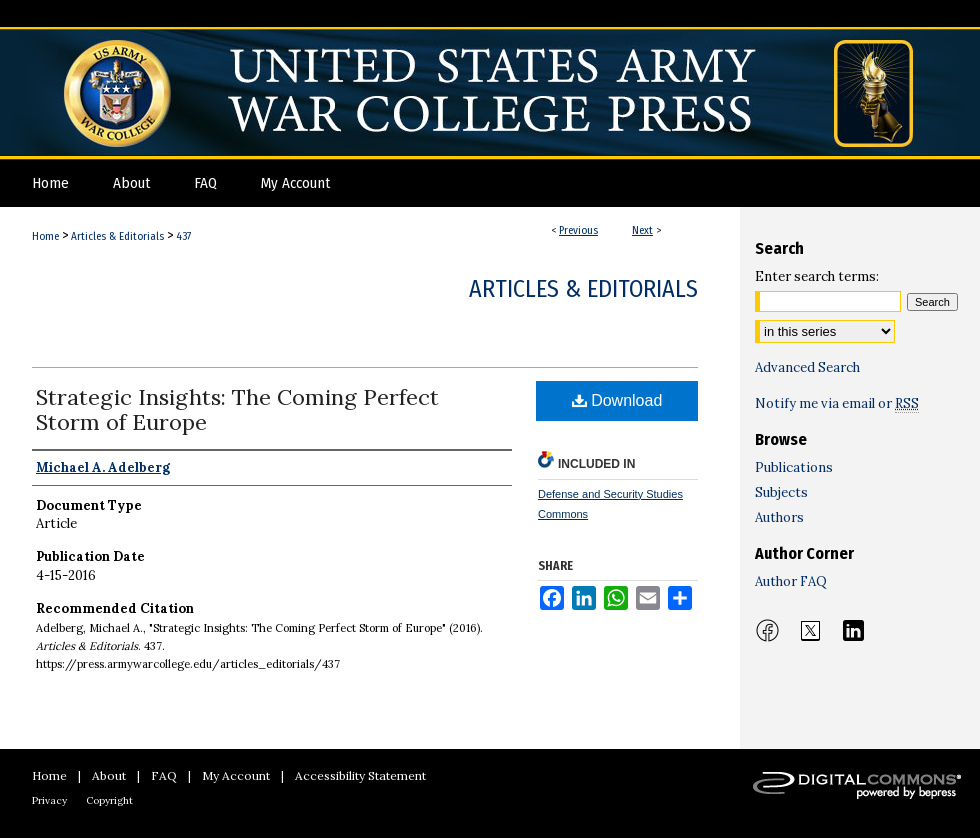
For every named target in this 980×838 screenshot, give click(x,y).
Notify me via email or (837, 403)
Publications (794, 467)
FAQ (164, 775)
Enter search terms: (817, 276)
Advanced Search (807, 367)
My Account (236, 775)
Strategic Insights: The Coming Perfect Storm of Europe (237, 409)
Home (45, 236)
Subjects (781, 492)
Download (617, 400)
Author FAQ (791, 581)
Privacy (49, 800)
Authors (779, 517)
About (109, 775)
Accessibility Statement (360, 775)
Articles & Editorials (117, 236)
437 (183, 236)
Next (642, 230)
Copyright (109, 800)
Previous (578, 230)
